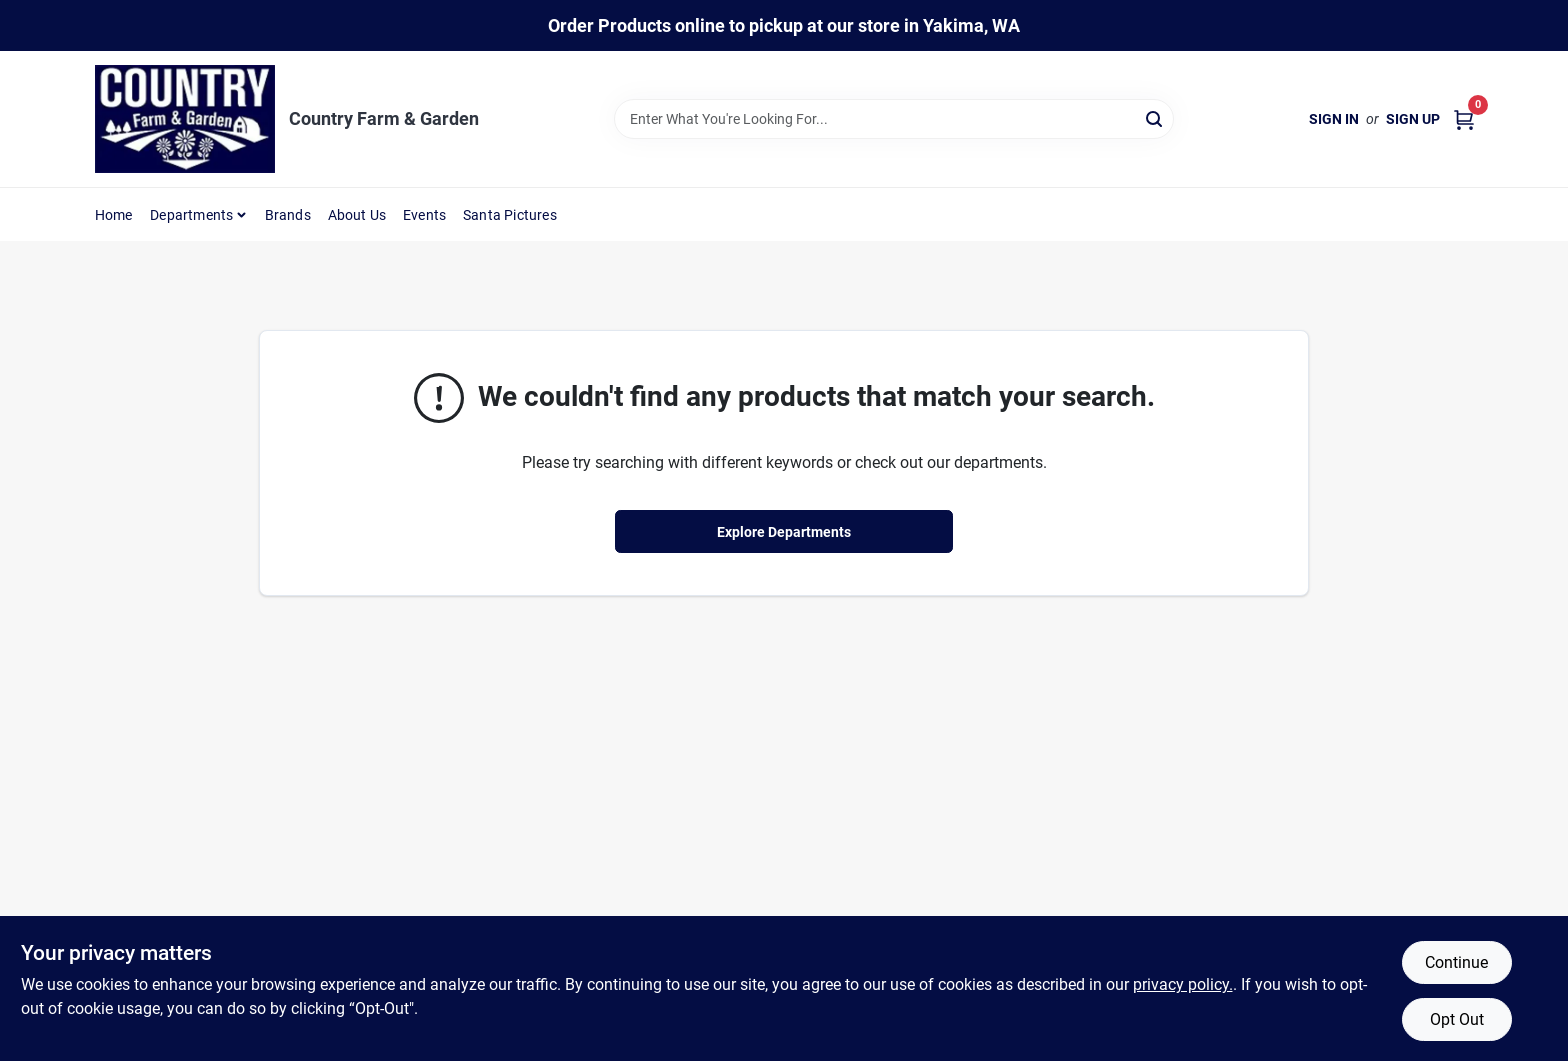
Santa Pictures (510, 215)
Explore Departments (784, 532)
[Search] (1155, 117)
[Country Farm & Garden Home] (185, 119)
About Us (357, 215)
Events (424, 215)
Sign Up (1413, 119)
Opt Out (1457, 1019)
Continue (1456, 962)
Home (114, 215)
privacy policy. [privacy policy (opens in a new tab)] (1183, 984)
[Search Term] (894, 119)
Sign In (1334, 119)
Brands (288, 215)
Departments (191, 215)
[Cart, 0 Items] (1464, 119)
